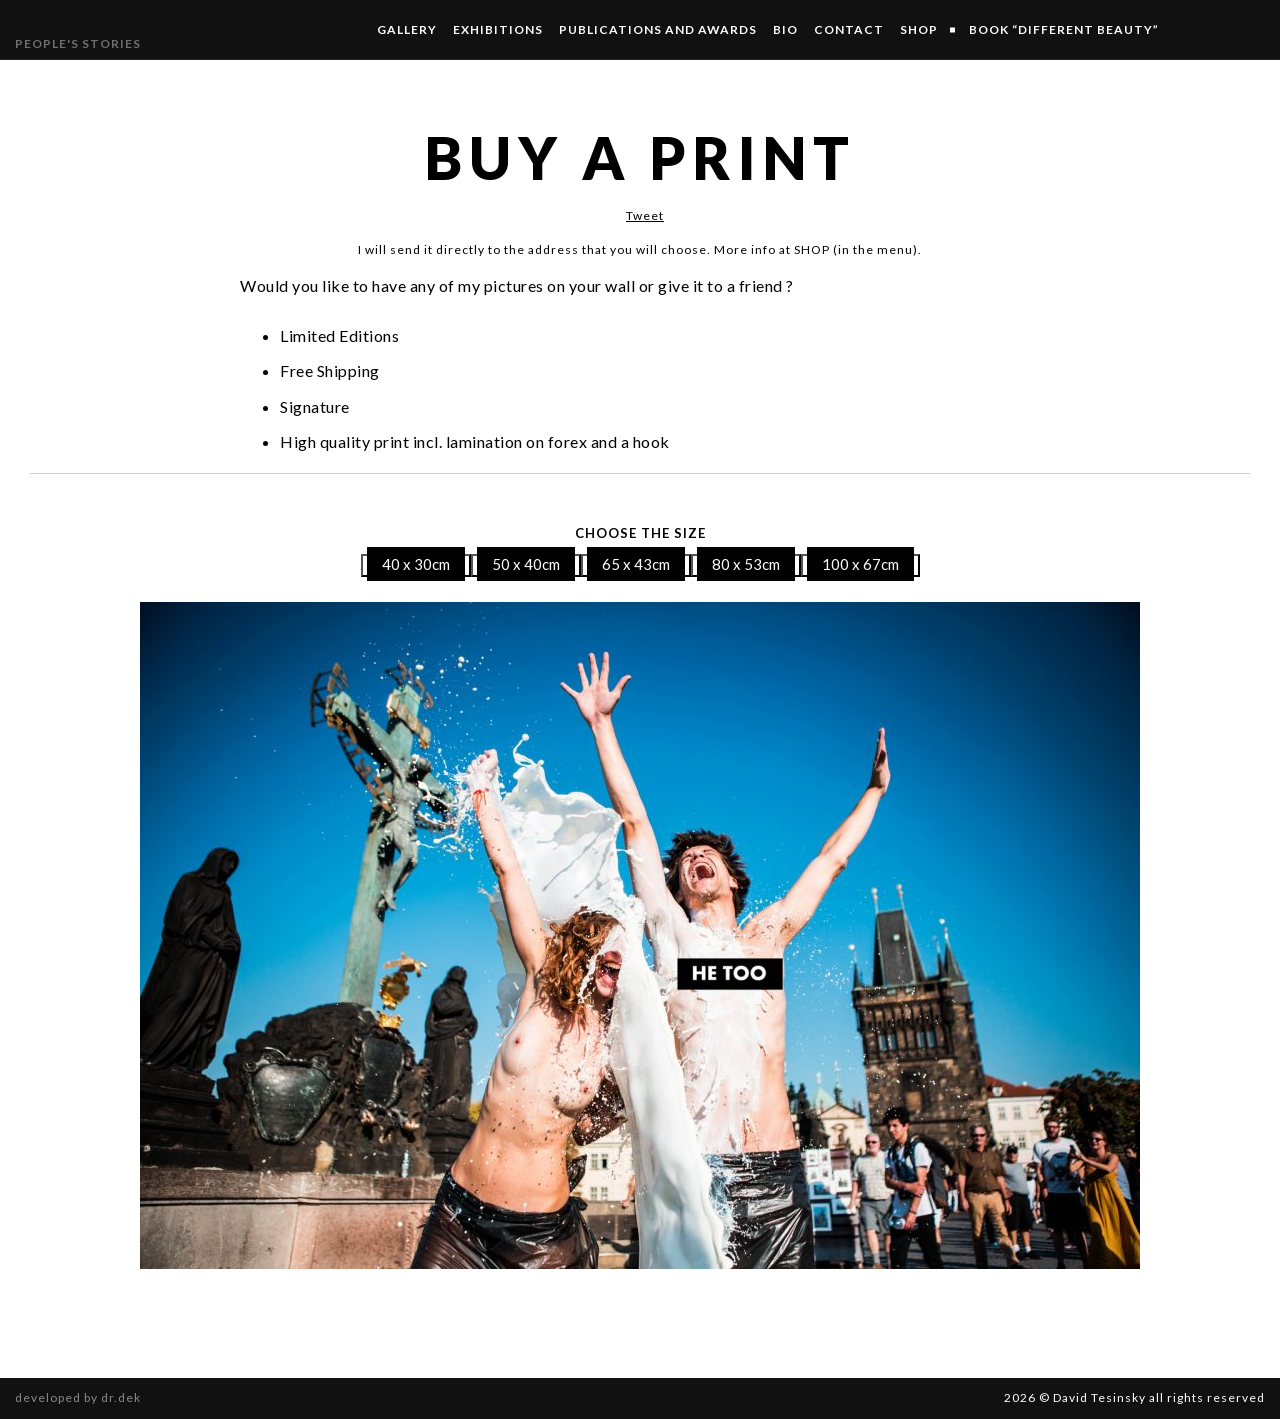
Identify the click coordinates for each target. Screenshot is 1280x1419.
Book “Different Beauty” (1064, 29)
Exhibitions (498, 29)
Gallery (407, 29)
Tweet (645, 215)
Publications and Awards (658, 29)
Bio (785, 29)
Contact (849, 29)
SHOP (919, 29)
